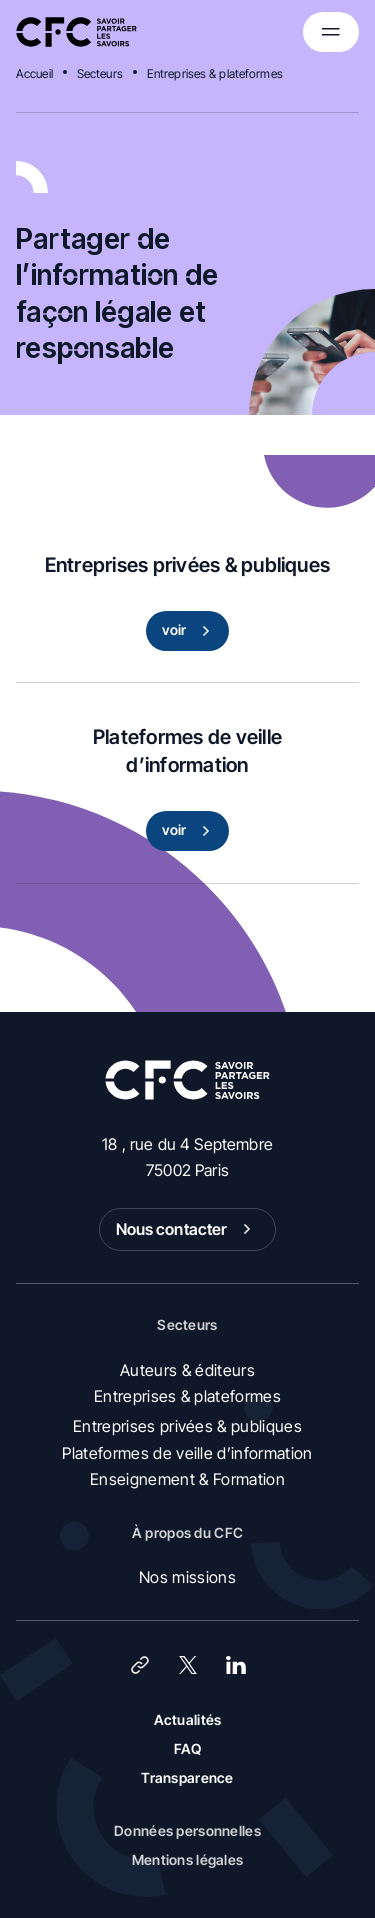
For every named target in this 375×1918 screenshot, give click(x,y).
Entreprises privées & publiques (187, 1426)
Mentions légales (187, 1859)
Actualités (188, 1719)
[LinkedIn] (236, 1665)
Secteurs (100, 73)
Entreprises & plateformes (215, 73)
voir (190, 631)
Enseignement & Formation (187, 1479)
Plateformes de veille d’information (187, 1453)
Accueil (34, 73)
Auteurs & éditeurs (187, 1370)
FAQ (188, 1748)
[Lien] (140, 1665)
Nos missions (187, 1577)
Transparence (187, 1777)
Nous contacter (188, 1229)
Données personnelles (187, 1830)
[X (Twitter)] (188, 1665)
